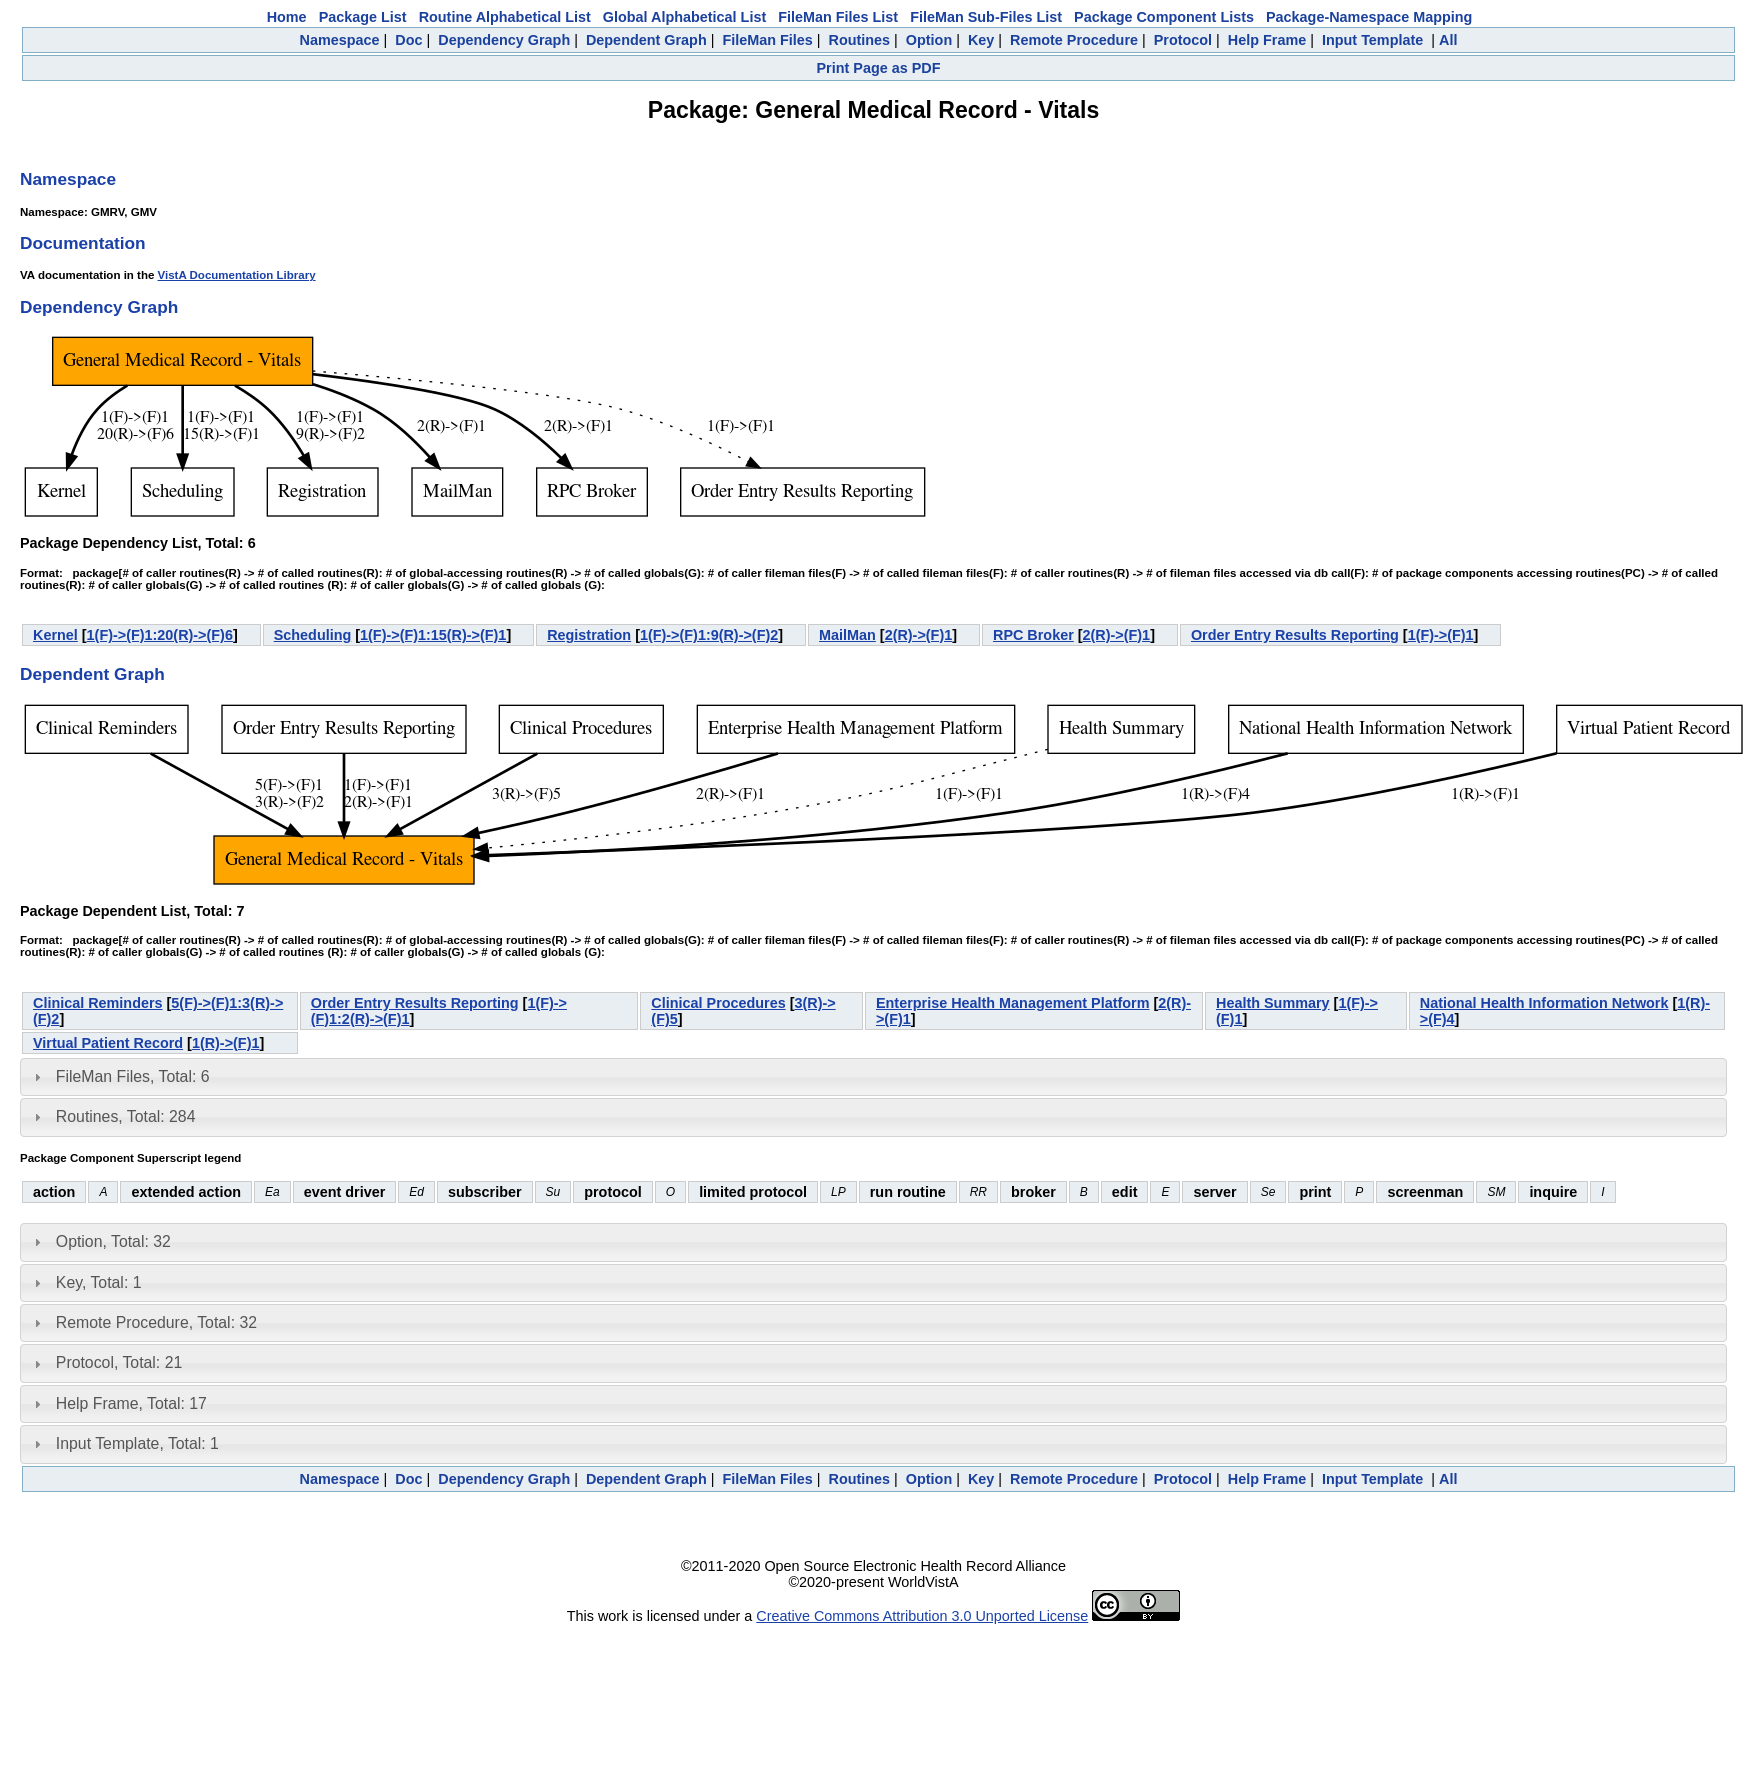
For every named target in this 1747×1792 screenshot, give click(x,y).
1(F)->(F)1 (1441, 635)
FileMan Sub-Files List (986, 17)
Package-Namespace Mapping (1369, 17)
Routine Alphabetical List (505, 17)
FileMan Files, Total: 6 (133, 1076)
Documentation (83, 243)
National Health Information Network (1544, 1003)
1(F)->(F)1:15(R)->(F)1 (433, 635)
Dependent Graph (646, 40)
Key (981, 40)
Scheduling (313, 635)
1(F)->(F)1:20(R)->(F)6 (160, 635)
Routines (860, 40)
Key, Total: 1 (99, 1282)
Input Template (1372, 40)
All (1448, 40)
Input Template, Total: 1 (137, 1443)
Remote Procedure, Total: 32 (156, 1322)
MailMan (847, 635)
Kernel (55, 635)
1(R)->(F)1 (226, 1043)
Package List (363, 17)
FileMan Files (767, 40)
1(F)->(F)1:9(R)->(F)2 (709, 635)
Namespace (340, 40)
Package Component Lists (1164, 17)
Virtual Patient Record (108, 1043)
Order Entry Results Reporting (1295, 635)
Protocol (1183, 40)
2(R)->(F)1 (919, 635)
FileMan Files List (838, 17)
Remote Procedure (1074, 40)
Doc (408, 40)
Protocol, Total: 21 (119, 1362)
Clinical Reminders (98, 1003)
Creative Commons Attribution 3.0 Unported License (922, 1616)
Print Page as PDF (879, 68)
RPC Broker (1033, 635)
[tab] (873, 1077)
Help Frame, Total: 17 (131, 1403)
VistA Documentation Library (237, 275)
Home (287, 17)
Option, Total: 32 (113, 1241)
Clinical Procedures (718, 1003)
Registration (589, 635)
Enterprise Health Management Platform (1013, 1003)
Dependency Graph (504, 40)
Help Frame (1267, 40)
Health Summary (1273, 1003)
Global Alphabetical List (684, 17)
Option (929, 40)
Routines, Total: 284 (126, 1116)
